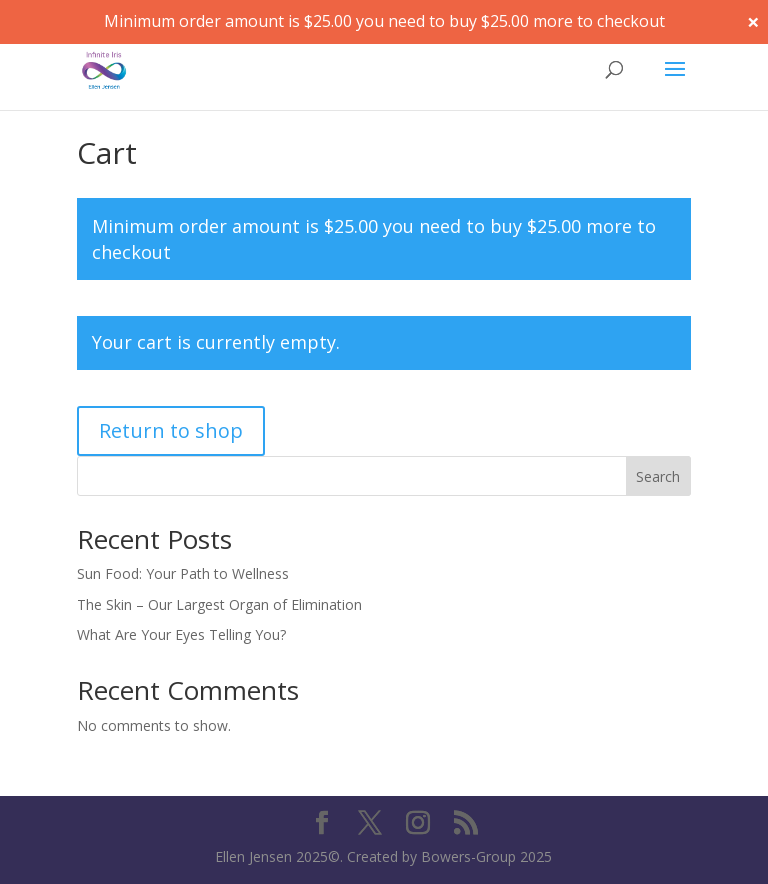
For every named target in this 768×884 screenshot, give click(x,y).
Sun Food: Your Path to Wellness (183, 573)
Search (658, 476)
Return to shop (171, 430)
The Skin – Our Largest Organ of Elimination (219, 604)
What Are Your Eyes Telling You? (181, 634)
